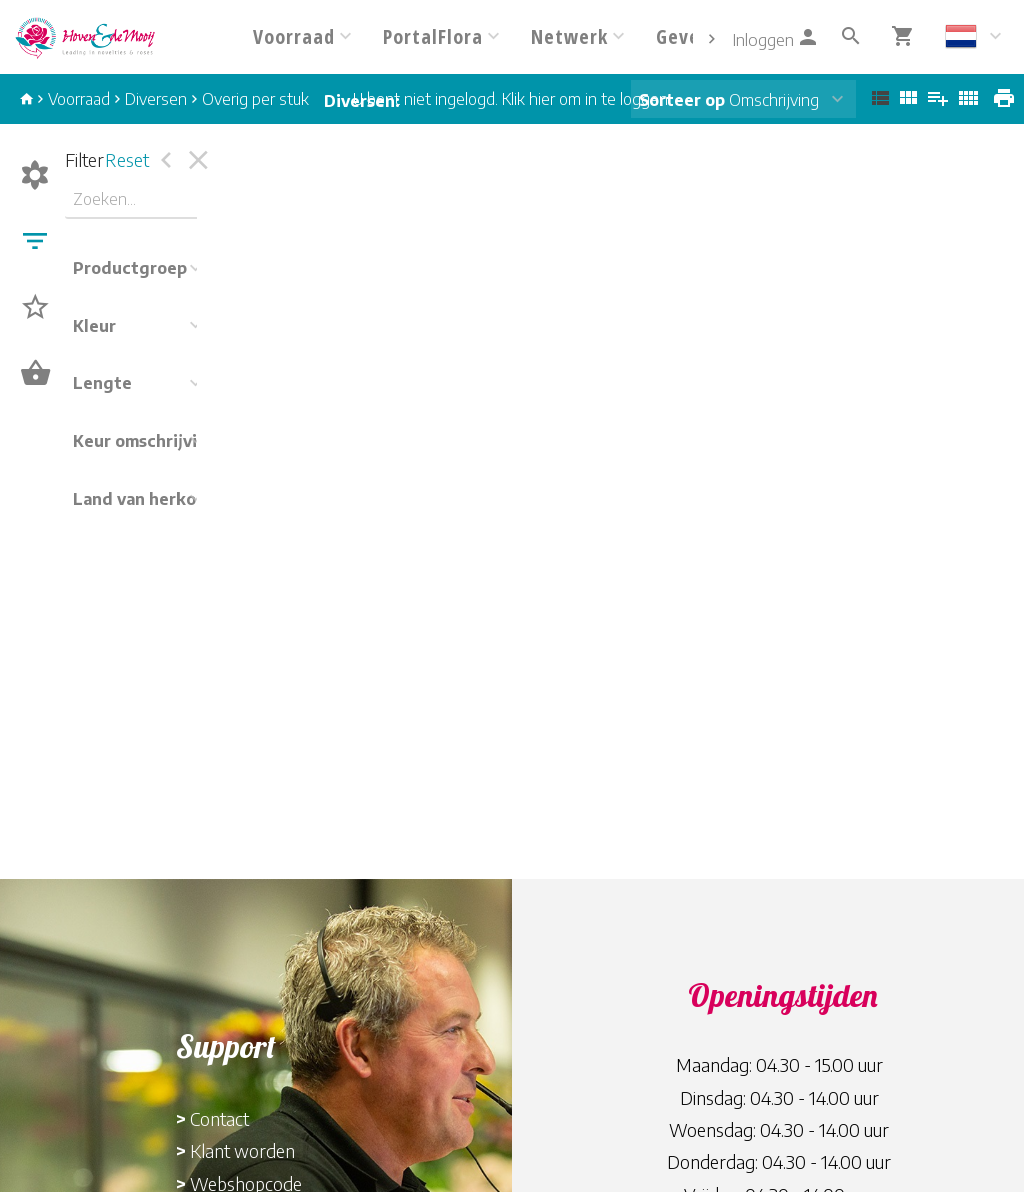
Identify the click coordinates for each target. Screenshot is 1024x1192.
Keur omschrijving (145, 441)
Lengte (102, 383)
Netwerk (569, 36)
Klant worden (242, 1150)
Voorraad (294, 36)
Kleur (94, 326)
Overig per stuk (255, 99)
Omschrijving (729, 100)
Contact (219, 1118)
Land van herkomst (149, 499)
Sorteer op (682, 100)
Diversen (156, 99)
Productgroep (130, 268)
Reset (127, 159)
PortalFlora (433, 36)
